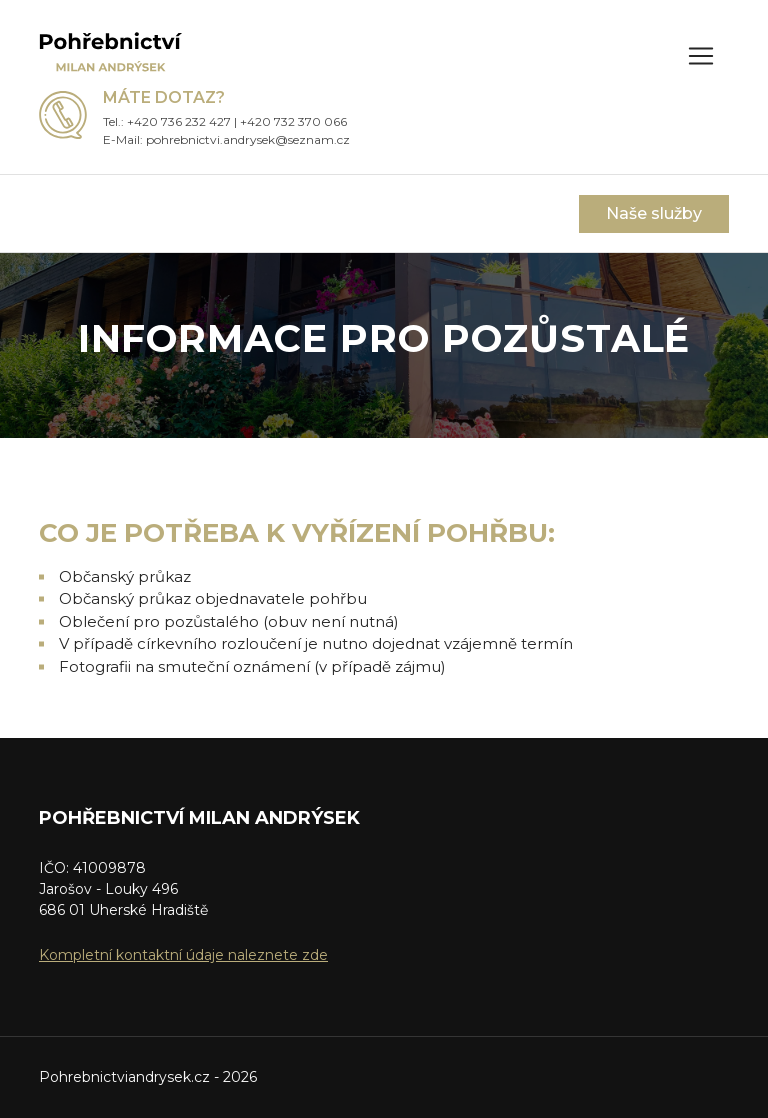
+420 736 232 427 (179, 121)
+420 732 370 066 (293, 121)
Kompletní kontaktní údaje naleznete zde (183, 955)
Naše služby (654, 213)
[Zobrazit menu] (701, 56)
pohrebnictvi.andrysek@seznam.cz (248, 139)
